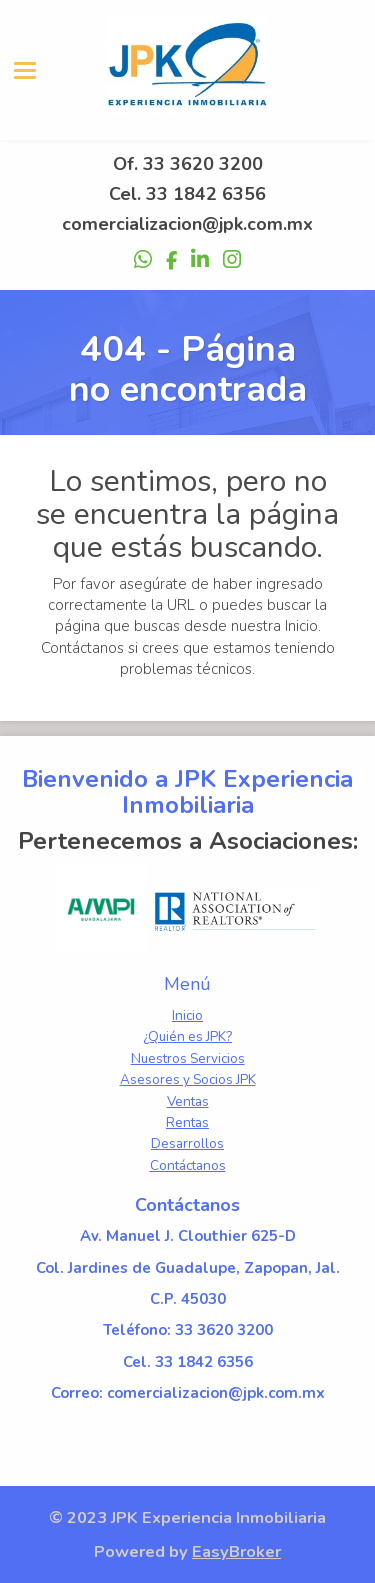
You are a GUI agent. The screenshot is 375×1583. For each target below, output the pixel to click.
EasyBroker (236, 1551)
